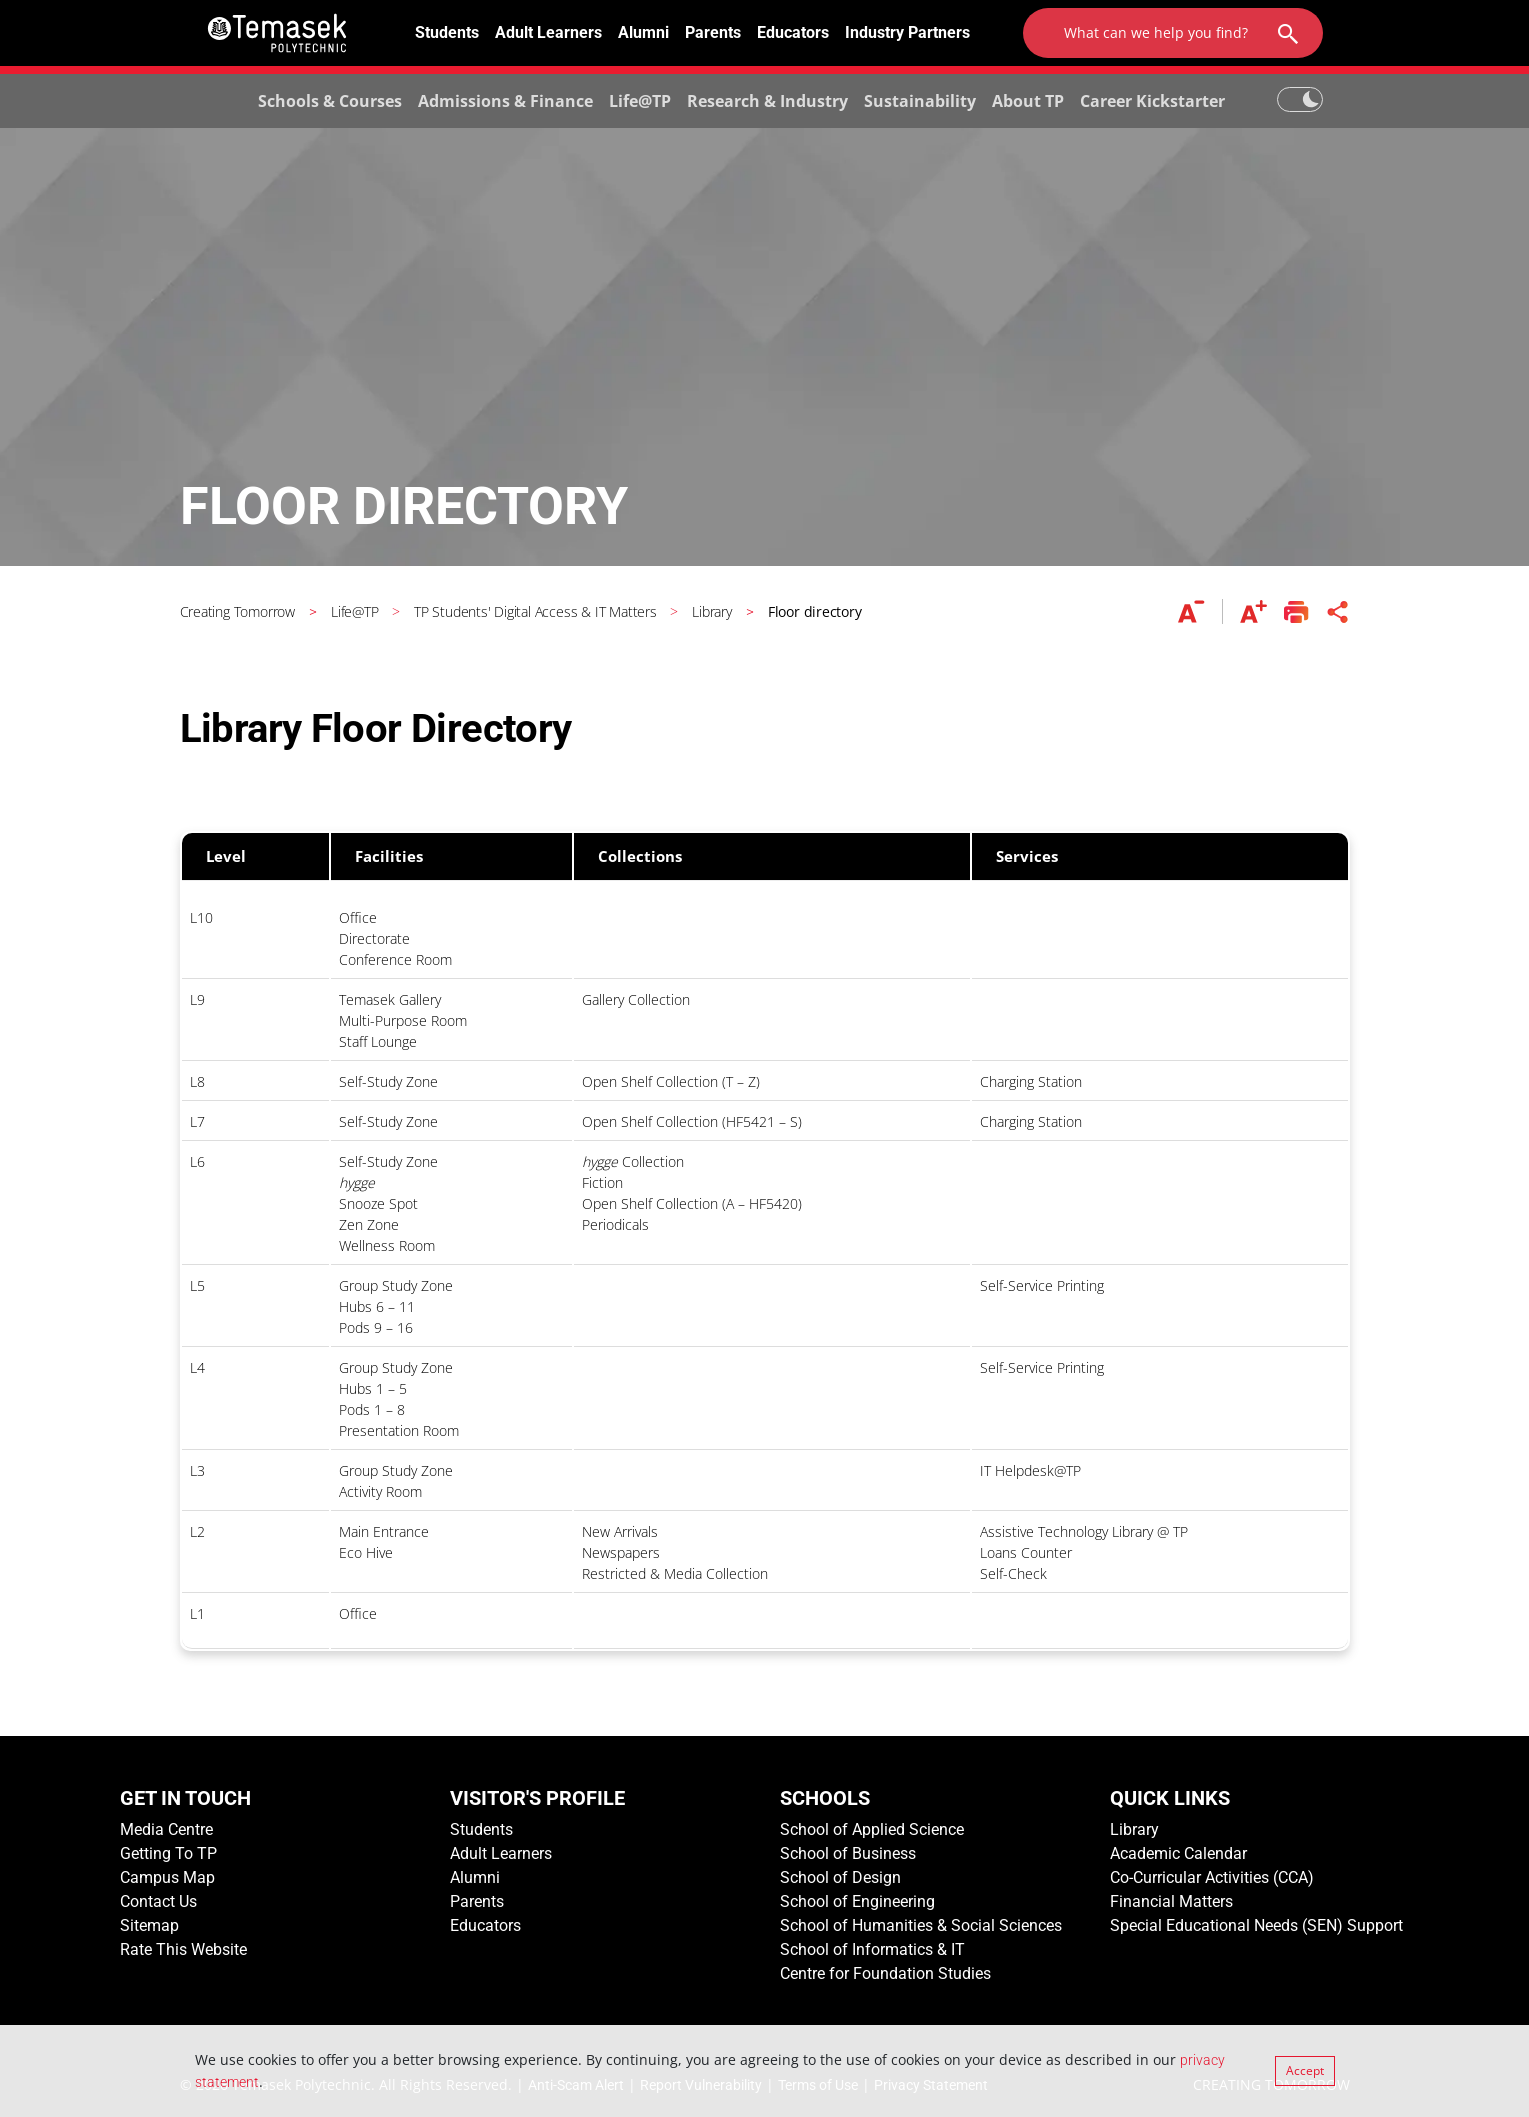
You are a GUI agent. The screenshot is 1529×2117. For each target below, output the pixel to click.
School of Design (840, 1877)
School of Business (848, 1853)
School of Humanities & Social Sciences (921, 1925)
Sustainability (920, 101)
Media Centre (166, 1829)
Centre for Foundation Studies (885, 1973)
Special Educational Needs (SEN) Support (1256, 1925)
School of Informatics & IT (872, 1949)
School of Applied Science (872, 1829)
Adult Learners (548, 32)
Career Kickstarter (1152, 101)
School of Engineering (857, 1901)
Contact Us (158, 1901)
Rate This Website (183, 1949)
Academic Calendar (1178, 1853)
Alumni (643, 32)
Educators (793, 32)
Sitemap (149, 1925)
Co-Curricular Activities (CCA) (1212, 1877)
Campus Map (167, 1877)
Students (447, 32)
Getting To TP (168, 1853)
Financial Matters (1171, 1901)
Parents (713, 32)
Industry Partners (907, 32)
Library (1134, 1829)
